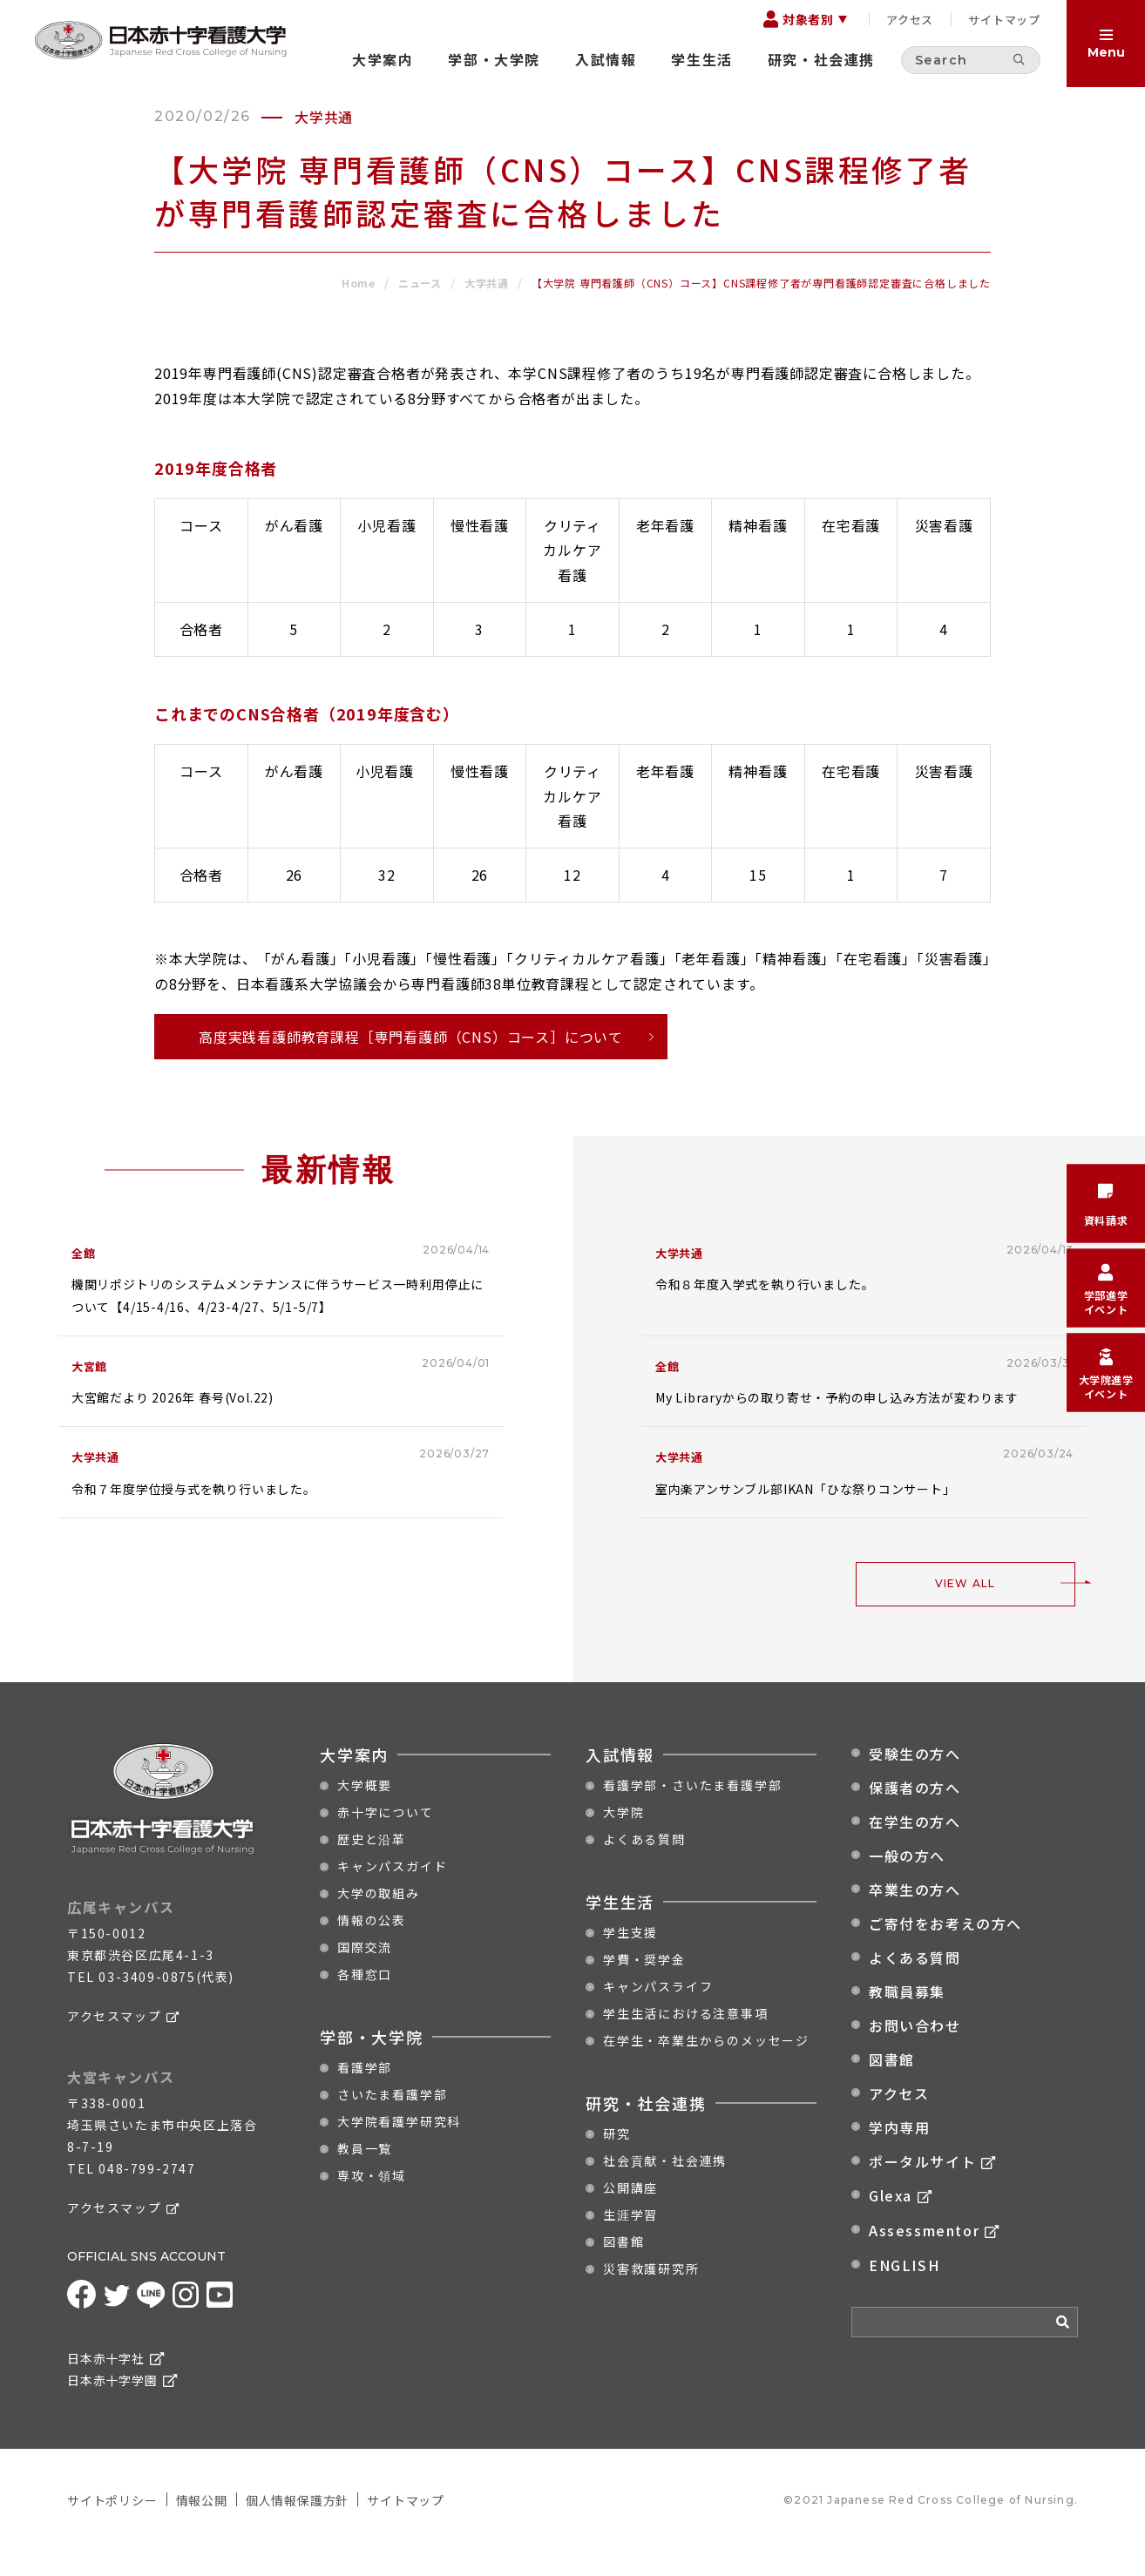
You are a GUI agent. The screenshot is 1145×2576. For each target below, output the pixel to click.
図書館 (623, 2266)
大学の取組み (378, 1918)
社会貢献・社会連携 (665, 2185)
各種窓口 (364, 1999)
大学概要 (364, 1810)
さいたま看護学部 (392, 2119)
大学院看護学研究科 (399, 2146)
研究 (617, 2158)
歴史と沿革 (371, 1864)
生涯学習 (630, 2239)
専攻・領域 (371, 2200)
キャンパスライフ (658, 2011)
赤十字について (385, 1837)
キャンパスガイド (392, 1891)
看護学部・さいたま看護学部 (692, 1810)
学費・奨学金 (644, 1984)
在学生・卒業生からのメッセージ (706, 2065)
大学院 (623, 1837)
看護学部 (364, 2092)
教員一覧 (364, 2173)
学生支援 (630, 1957)
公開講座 (630, 2212)
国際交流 (364, 1972)
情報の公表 (371, 1945)
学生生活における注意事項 (686, 2038)
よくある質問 (644, 1864)
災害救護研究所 (651, 2293)
